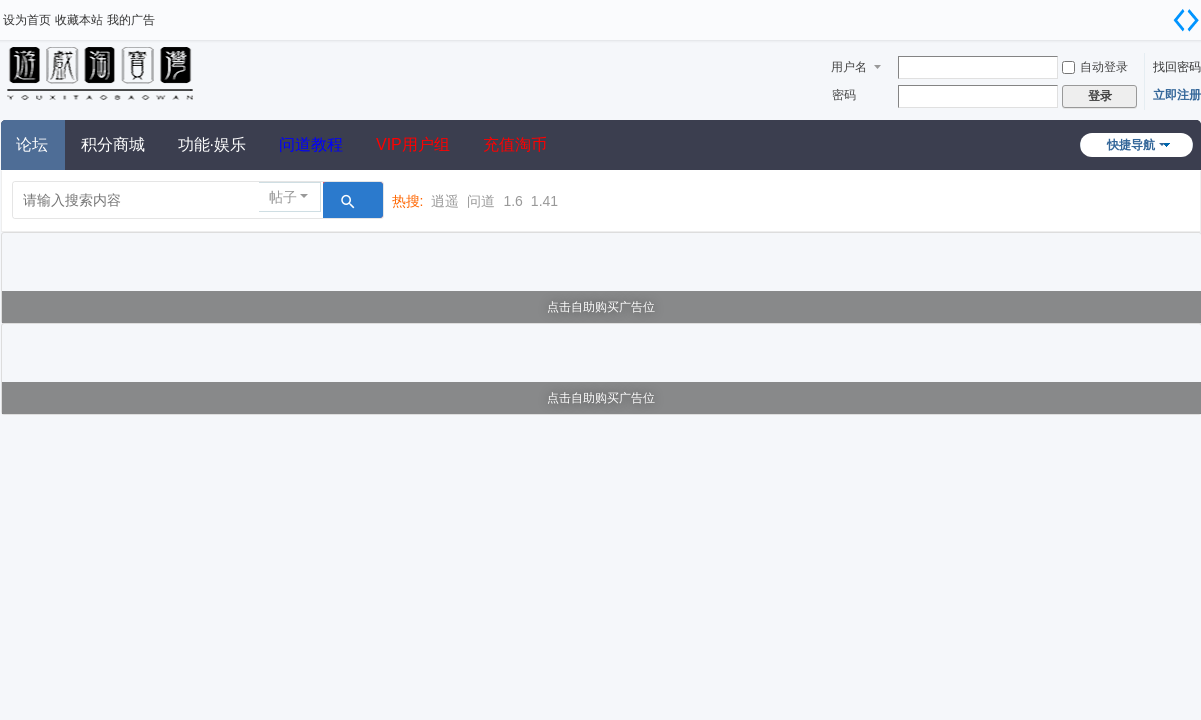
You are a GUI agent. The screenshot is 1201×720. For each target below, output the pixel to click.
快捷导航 (1131, 145)
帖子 (283, 197)
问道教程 (311, 144)
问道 (481, 201)
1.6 (512, 201)
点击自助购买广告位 (601, 307)
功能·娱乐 (212, 144)
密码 (844, 95)
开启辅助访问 (1161, 14)
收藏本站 (79, 20)
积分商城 (113, 144)
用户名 (849, 67)
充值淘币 (515, 144)
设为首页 (27, 20)
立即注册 (1177, 95)
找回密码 (1177, 67)
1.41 (544, 201)
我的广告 (131, 20)
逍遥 (445, 201)
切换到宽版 (1186, 20)
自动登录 (1095, 67)
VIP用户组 (413, 144)
